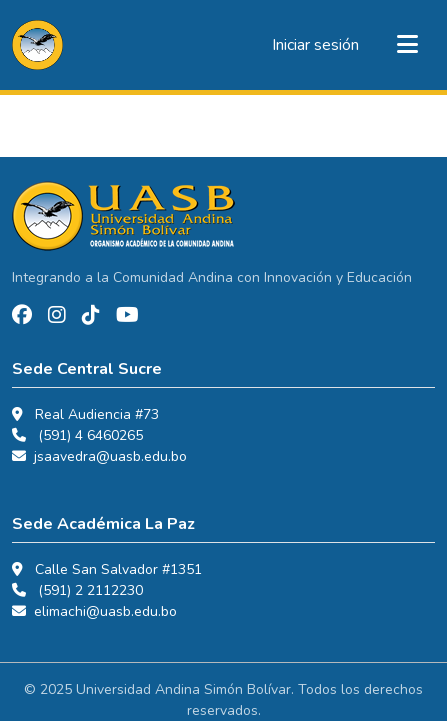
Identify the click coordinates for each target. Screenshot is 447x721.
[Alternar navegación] (407, 45)
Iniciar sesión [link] (315, 45)
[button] (37, 45)
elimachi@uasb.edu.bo (105, 611)
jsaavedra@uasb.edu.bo (110, 456)
